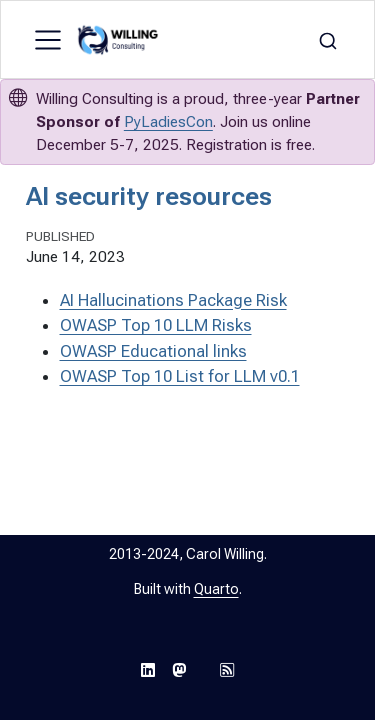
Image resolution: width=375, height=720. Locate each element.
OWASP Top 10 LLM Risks (156, 325)
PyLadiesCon (168, 122)
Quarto (216, 589)
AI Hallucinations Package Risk (173, 300)
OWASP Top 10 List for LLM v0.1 (180, 376)
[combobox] (328, 40)
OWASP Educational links (153, 351)
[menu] (48, 40)
